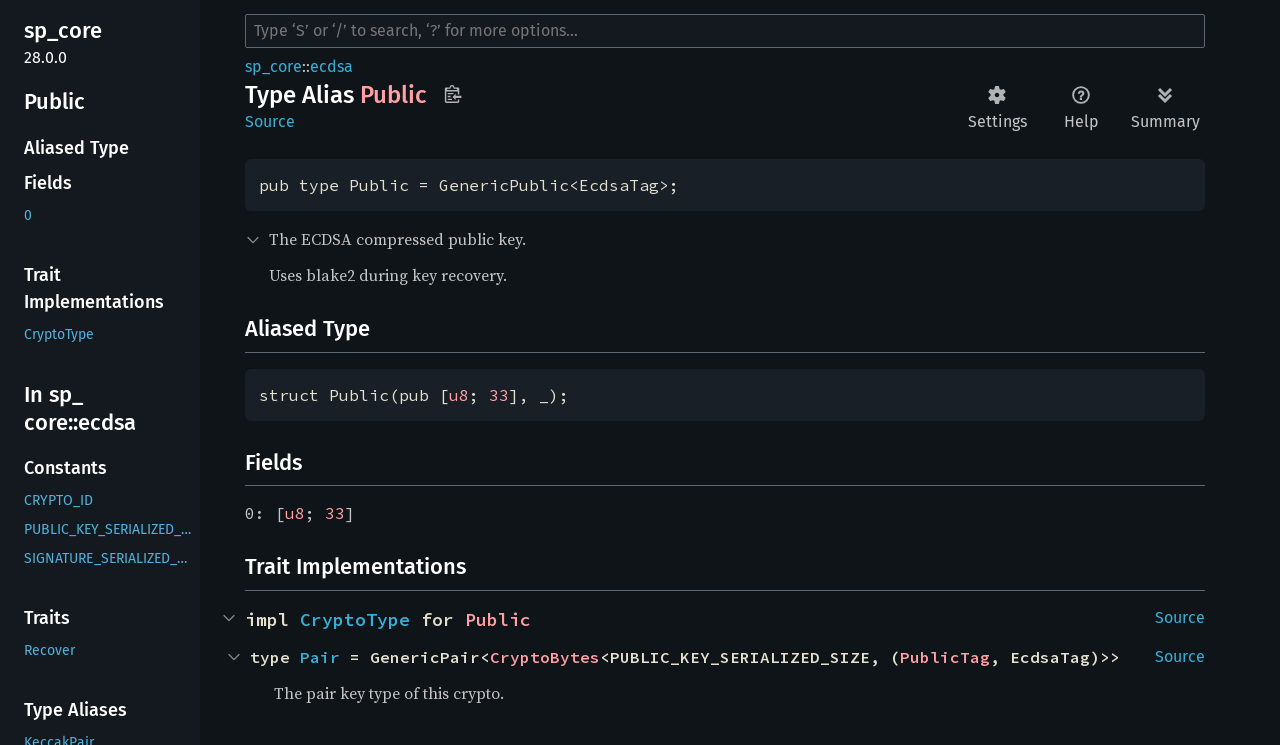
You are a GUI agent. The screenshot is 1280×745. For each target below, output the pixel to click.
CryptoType (355, 619)
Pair (320, 657)
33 (499, 395)
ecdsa (331, 66)
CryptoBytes (545, 657)
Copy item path (452, 94)
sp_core (273, 66)
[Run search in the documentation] (725, 31)
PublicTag (945, 657)
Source (270, 121)
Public (498, 619)
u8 (459, 395)
